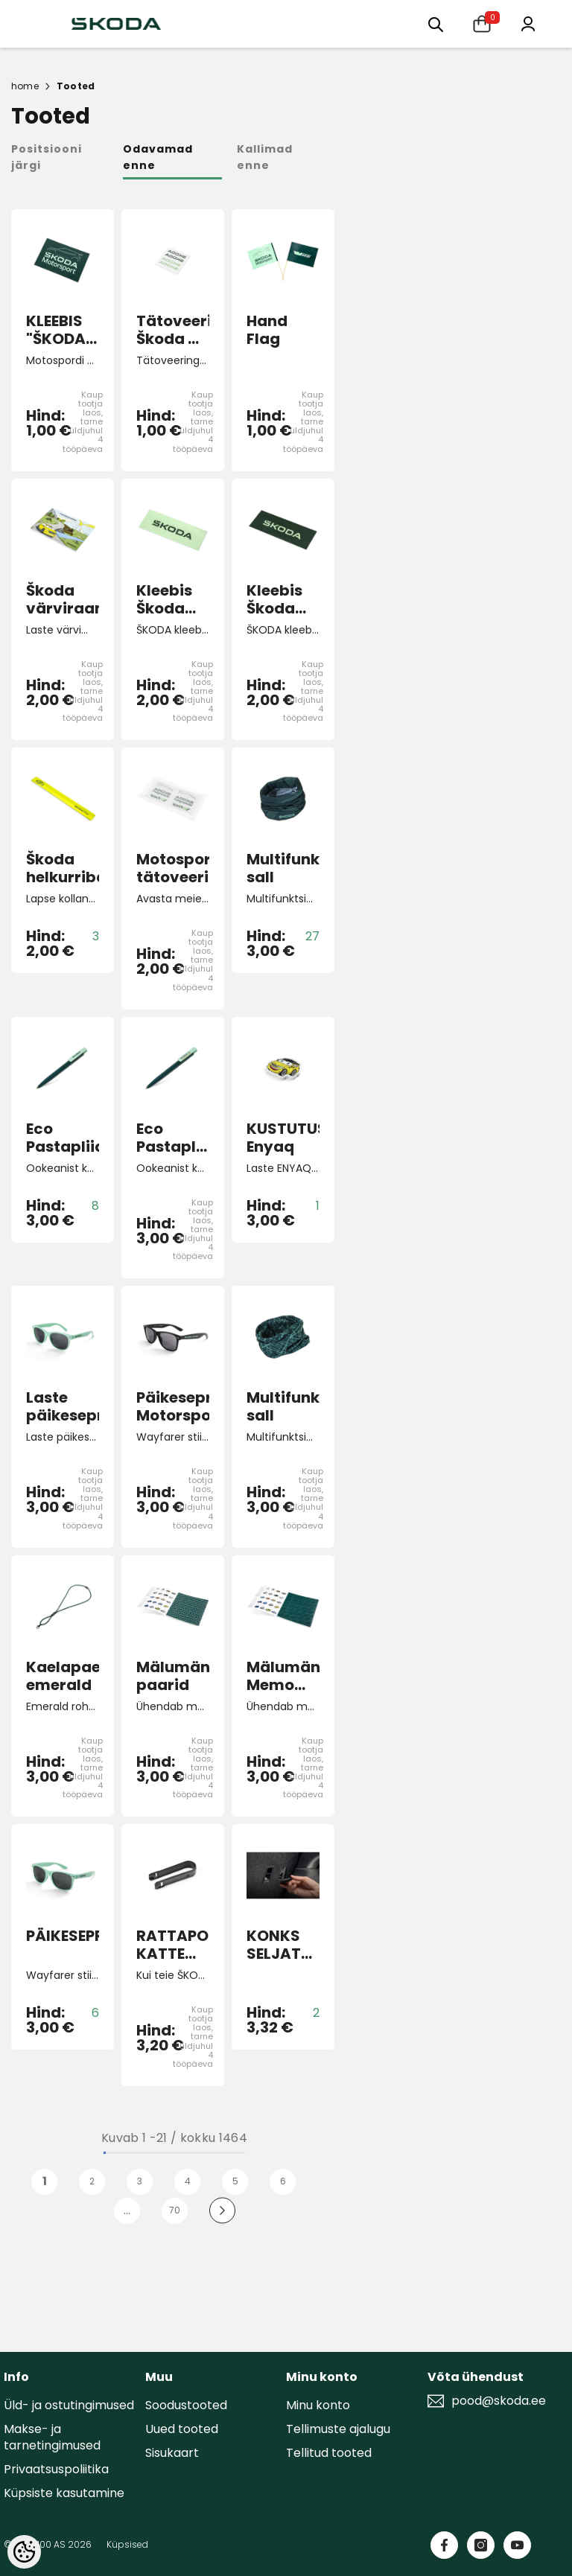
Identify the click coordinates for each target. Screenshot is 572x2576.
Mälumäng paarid (172, 1676)
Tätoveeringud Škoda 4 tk (172, 330)
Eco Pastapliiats (62, 1137)
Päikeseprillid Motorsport (172, 1406)
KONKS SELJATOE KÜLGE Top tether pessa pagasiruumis (283, 1945)
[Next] (222, 2211)
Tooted (76, 86)
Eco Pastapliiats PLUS (172, 1137)
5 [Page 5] (235, 2181)
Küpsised (127, 2544)
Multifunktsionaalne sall (283, 868)
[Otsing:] (436, 23)
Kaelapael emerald (62, 1676)
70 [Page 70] (174, 2210)
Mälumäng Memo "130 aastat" (283, 1676)
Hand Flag (267, 330)
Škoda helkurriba (62, 868)
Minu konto (318, 2405)
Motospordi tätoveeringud (172, 868)
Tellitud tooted (329, 2452)
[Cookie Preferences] (24, 2552)
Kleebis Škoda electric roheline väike (167, 599)
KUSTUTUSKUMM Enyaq (283, 1137)
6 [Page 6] (283, 2181)
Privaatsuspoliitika (56, 2469)
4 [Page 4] (188, 2181)
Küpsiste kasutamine (64, 2493)
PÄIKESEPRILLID (62, 1936)
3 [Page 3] (139, 2181)
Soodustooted (186, 2405)
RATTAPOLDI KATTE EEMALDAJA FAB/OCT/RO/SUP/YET (172, 1945)
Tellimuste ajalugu (338, 2429)
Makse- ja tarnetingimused (52, 2437)
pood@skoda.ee (498, 2401)
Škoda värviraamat (62, 599)
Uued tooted (181, 2429)
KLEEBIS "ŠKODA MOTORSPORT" (62, 330)
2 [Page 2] (92, 2181)
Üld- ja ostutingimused (69, 2405)
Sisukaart (172, 2452)
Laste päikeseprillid (62, 1406)
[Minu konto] (528, 22)
